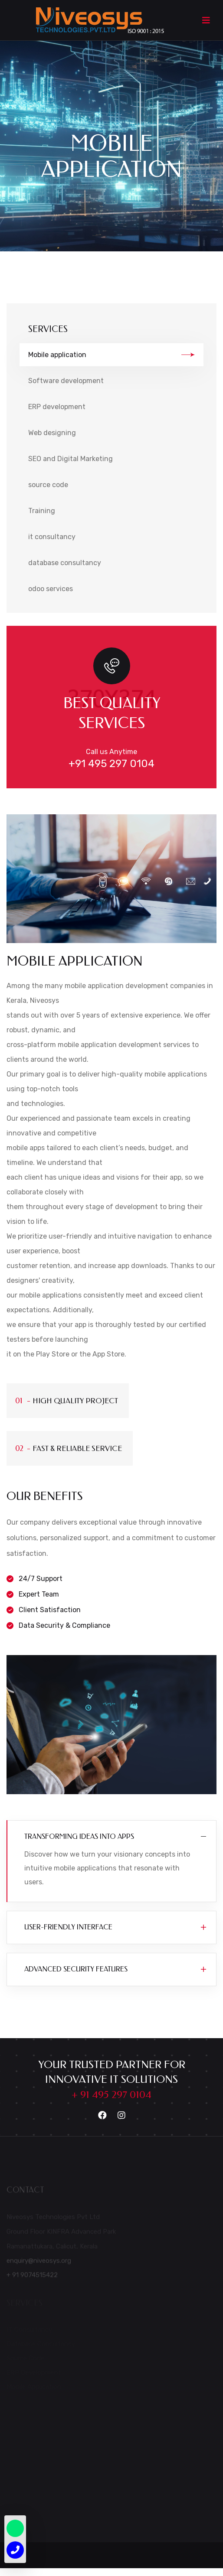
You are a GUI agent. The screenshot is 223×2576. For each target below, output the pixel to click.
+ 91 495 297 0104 (111, 2094)
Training (41, 511)
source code (48, 485)
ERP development (56, 407)
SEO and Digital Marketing (70, 459)
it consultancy (51, 537)
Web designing (52, 433)
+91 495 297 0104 (111, 764)
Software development (66, 381)
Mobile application (111, 355)
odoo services (50, 589)
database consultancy (64, 563)
